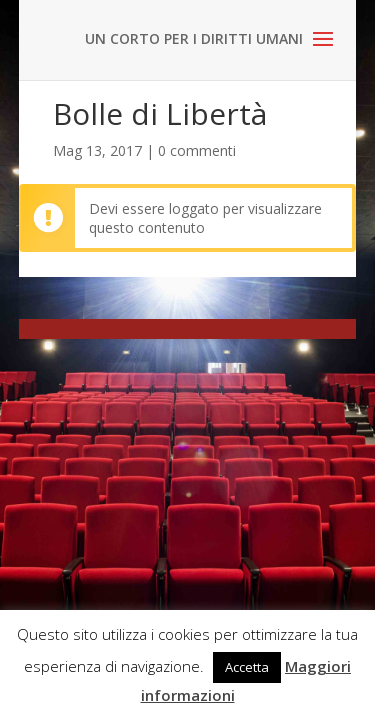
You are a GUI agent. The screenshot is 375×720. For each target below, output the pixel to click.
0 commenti (197, 150)
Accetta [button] (247, 667)
